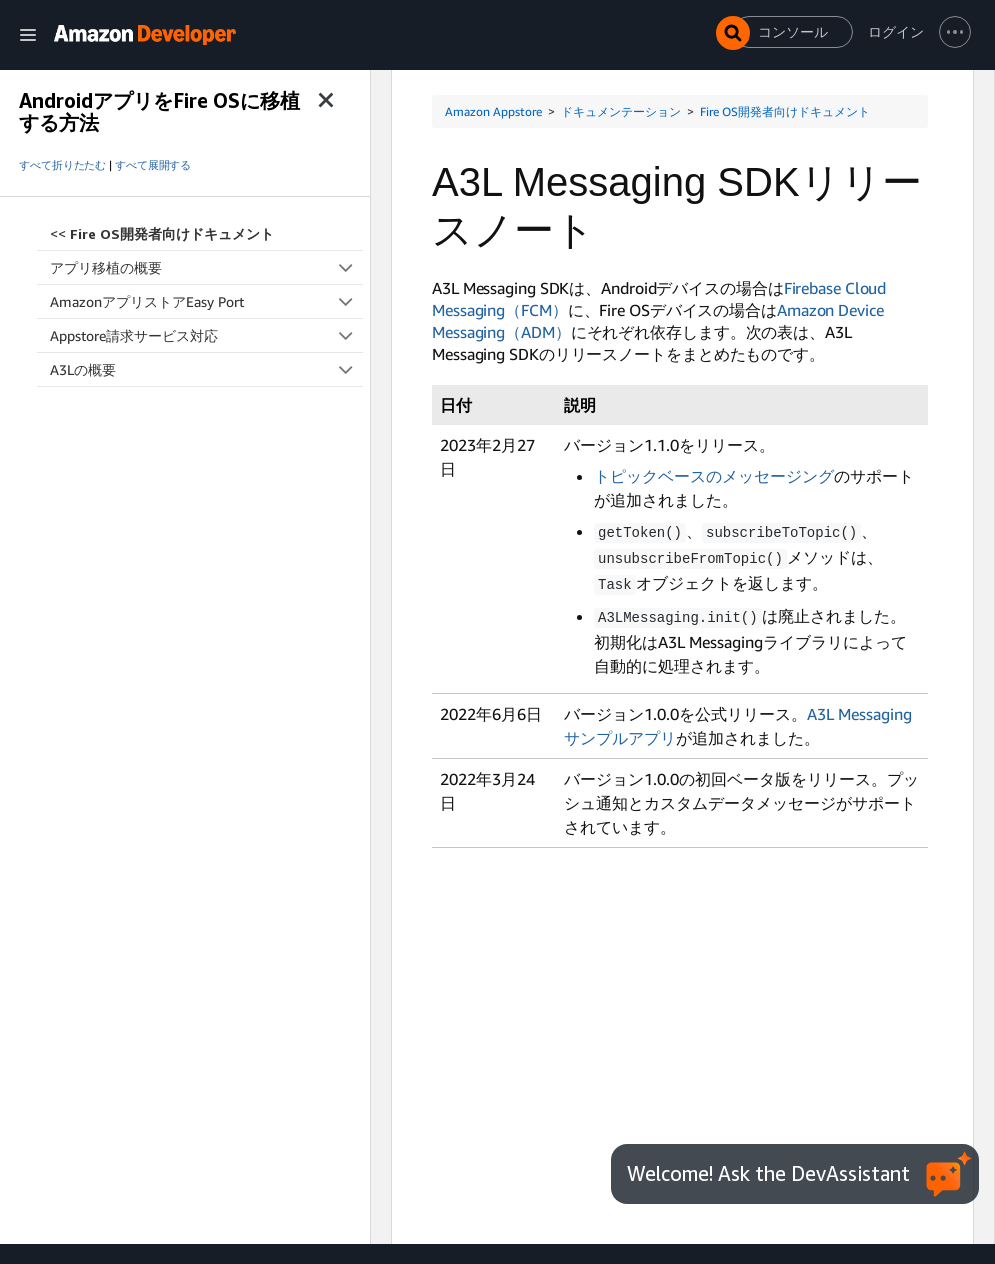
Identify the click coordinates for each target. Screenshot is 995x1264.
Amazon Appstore (493, 111)
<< (162, 233)
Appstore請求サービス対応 (206, 335)
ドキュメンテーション (621, 111)
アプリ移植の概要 (206, 267)
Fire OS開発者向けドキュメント (785, 111)
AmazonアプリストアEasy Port (206, 301)
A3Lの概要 (206, 369)
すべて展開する (153, 165)
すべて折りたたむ (62, 165)
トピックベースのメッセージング (714, 476)
